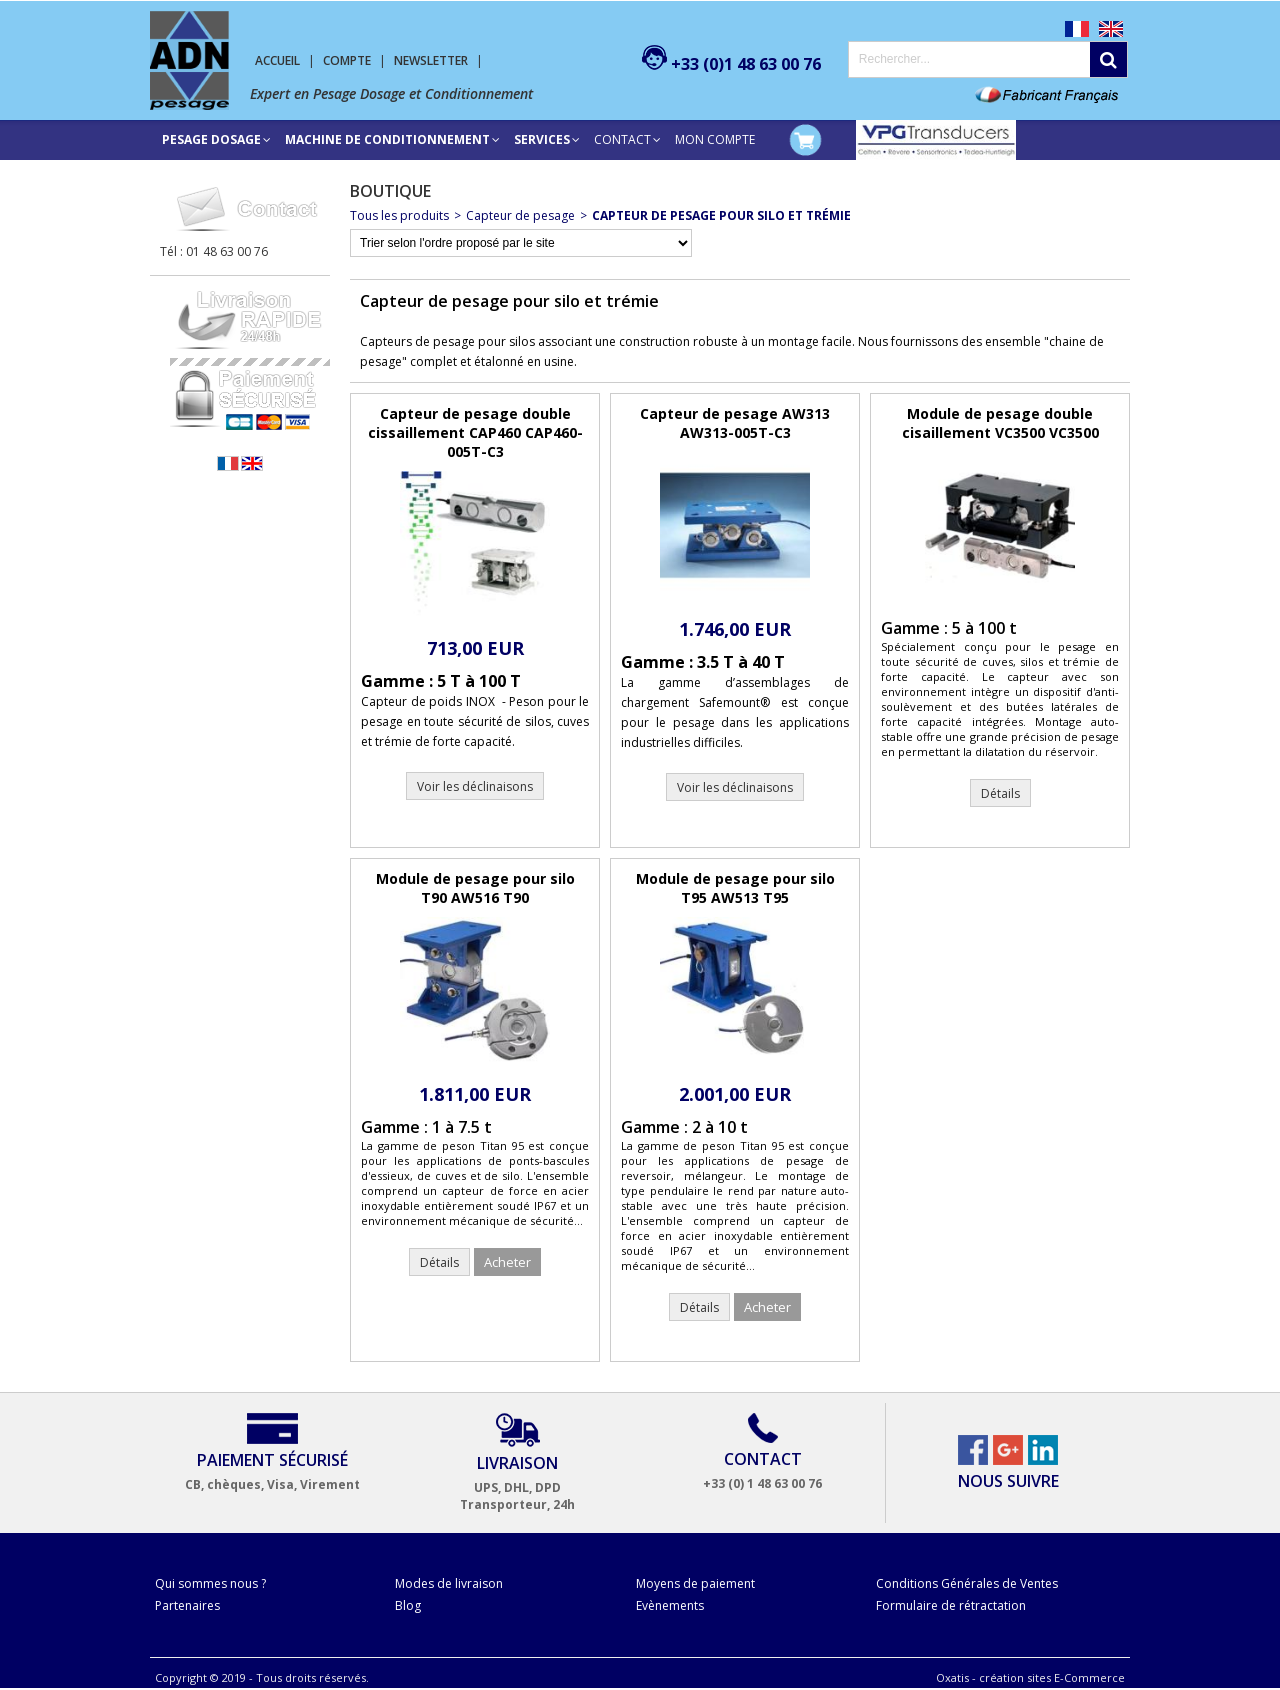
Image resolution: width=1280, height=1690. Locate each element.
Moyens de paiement (695, 1583)
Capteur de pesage (520, 215)
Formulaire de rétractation (951, 1605)
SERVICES (542, 139)
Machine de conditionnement (387, 139)
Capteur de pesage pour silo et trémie (721, 215)
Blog (408, 1605)
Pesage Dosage (211, 139)
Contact (622, 139)
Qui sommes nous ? (210, 1583)
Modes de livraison (449, 1583)
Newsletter (431, 60)
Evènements (670, 1605)
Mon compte (715, 139)
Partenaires (187, 1605)
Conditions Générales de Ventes (967, 1583)
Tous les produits (399, 215)
